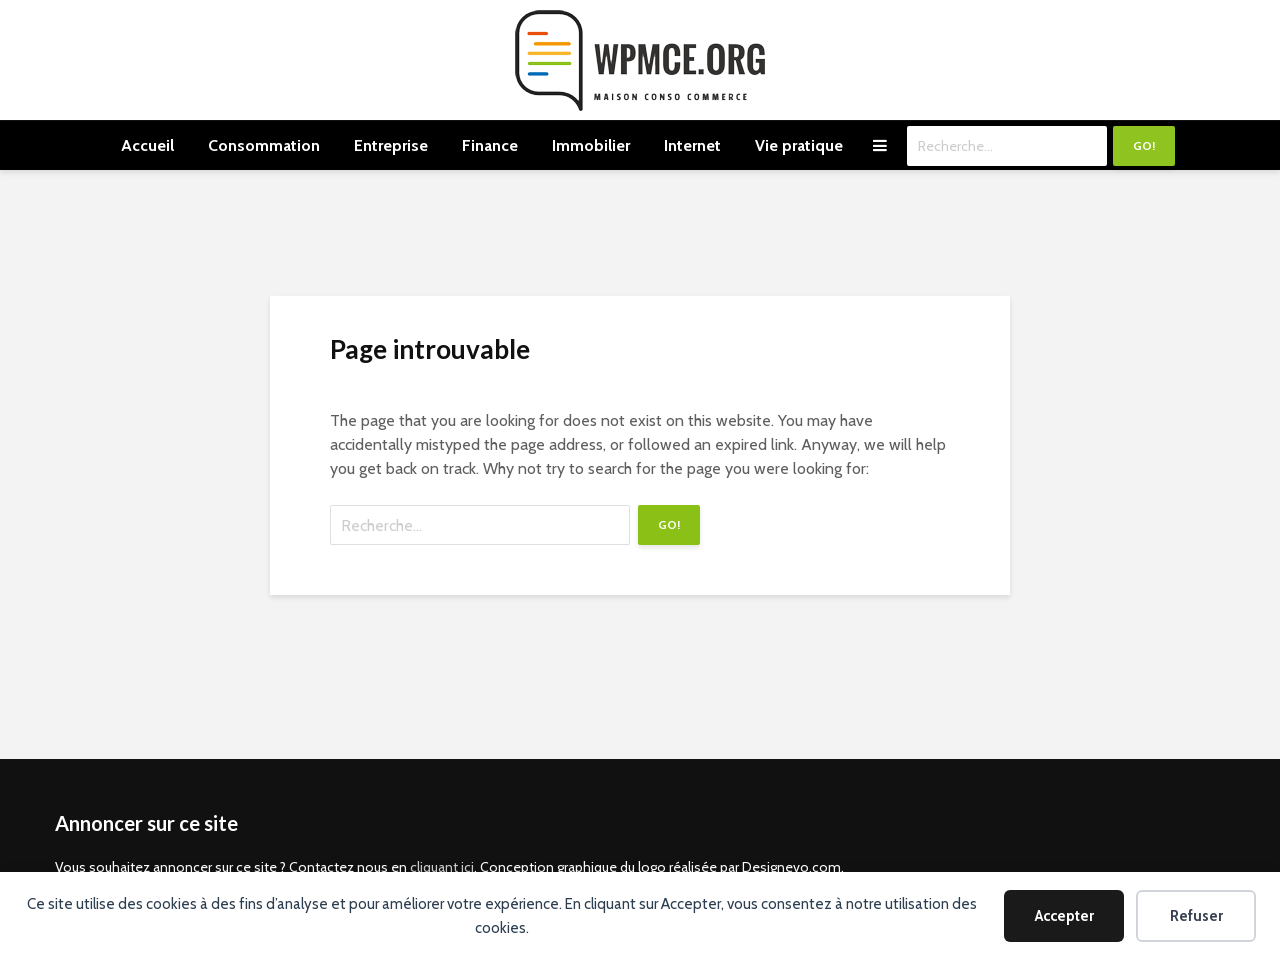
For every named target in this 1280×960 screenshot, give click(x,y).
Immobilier (591, 145)
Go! (1144, 145)
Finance (490, 145)
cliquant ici (442, 867)
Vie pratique (799, 145)
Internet (692, 145)
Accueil (147, 145)
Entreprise (391, 145)
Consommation (264, 145)
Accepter (1064, 916)
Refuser (1196, 916)
